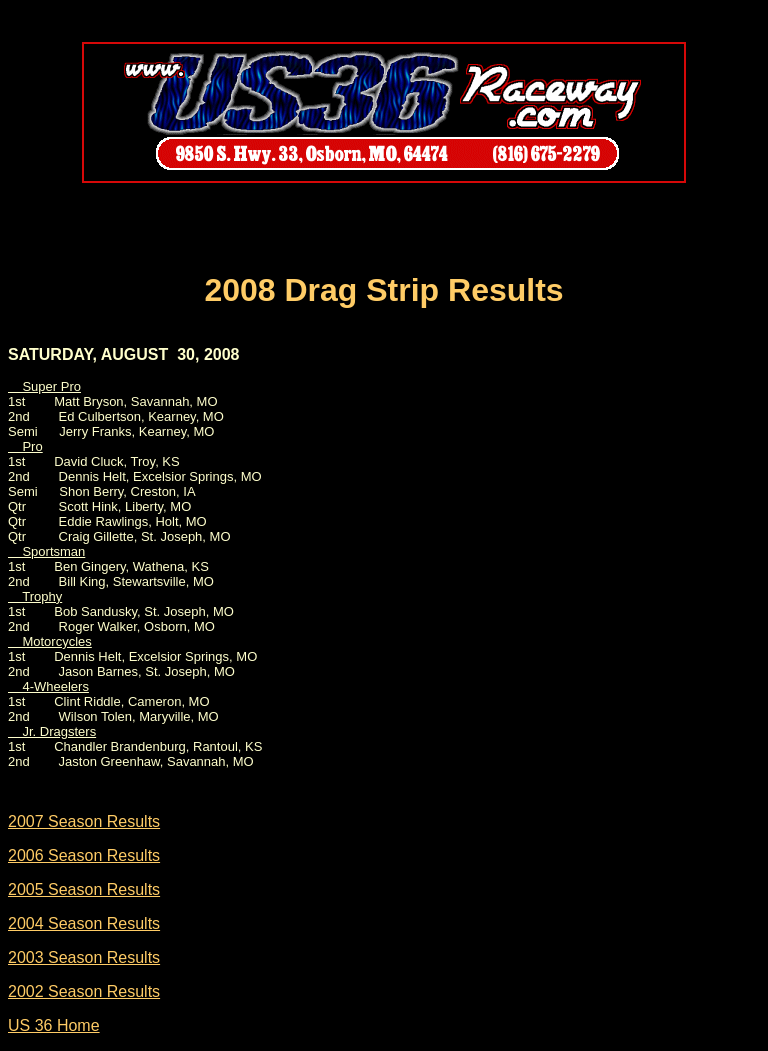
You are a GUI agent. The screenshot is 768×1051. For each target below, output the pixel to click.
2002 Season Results (84, 991)
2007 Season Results (84, 821)
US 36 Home (54, 1025)
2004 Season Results (84, 923)
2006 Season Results (84, 855)
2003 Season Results (84, 957)
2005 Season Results (84, 889)
